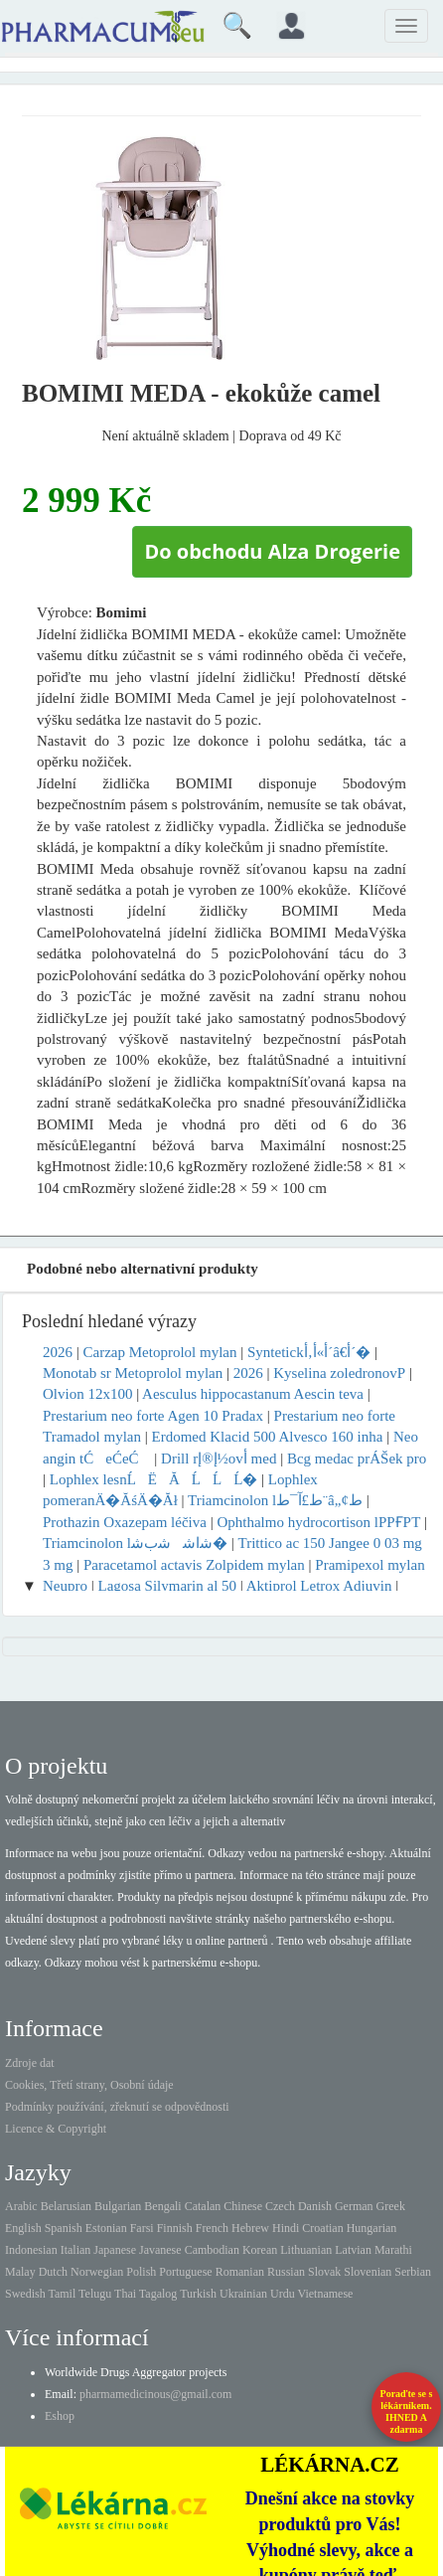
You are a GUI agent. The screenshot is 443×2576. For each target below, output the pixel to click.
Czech (280, 2206)
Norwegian (97, 2272)
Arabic (21, 2206)
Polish (141, 2272)
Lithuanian (306, 2250)
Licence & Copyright (55, 2129)
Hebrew (250, 2228)
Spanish (63, 2228)
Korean (259, 2250)
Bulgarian (117, 2206)
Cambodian (212, 2250)
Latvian (353, 2250)
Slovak (324, 2272)
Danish (315, 2206)
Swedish (25, 2294)
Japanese (114, 2250)
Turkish (198, 2294)
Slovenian (367, 2272)
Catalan (203, 2206)
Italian (76, 2250)
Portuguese (185, 2272)
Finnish (175, 2228)
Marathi (393, 2250)
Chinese (242, 2206)
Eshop (59, 2416)
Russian (286, 2272)
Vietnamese (326, 2294)
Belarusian (66, 2206)
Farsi (142, 2228)
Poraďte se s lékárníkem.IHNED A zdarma (406, 2411)
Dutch (53, 2272)
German (354, 2206)
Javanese (160, 2250)
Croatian (322, 2228)
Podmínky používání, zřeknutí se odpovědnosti (117, 2107)
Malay (20, 2272)
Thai (125, 2294)
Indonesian (31, 2250)
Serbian (412, 2272)
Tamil (61, 2294)
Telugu (94, 2294)
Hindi (285, 2228)
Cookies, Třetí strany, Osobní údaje (89, 2085)
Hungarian (372, 2228)
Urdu (282, 2294)
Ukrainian (243, 2294)
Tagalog (158, 2294)
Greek (390, 2206)
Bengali (162, 2206)
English (23, 2228)
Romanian (240, 2272)
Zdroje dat (30, 2063)
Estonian (106, 2228)
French (212, 2228)
